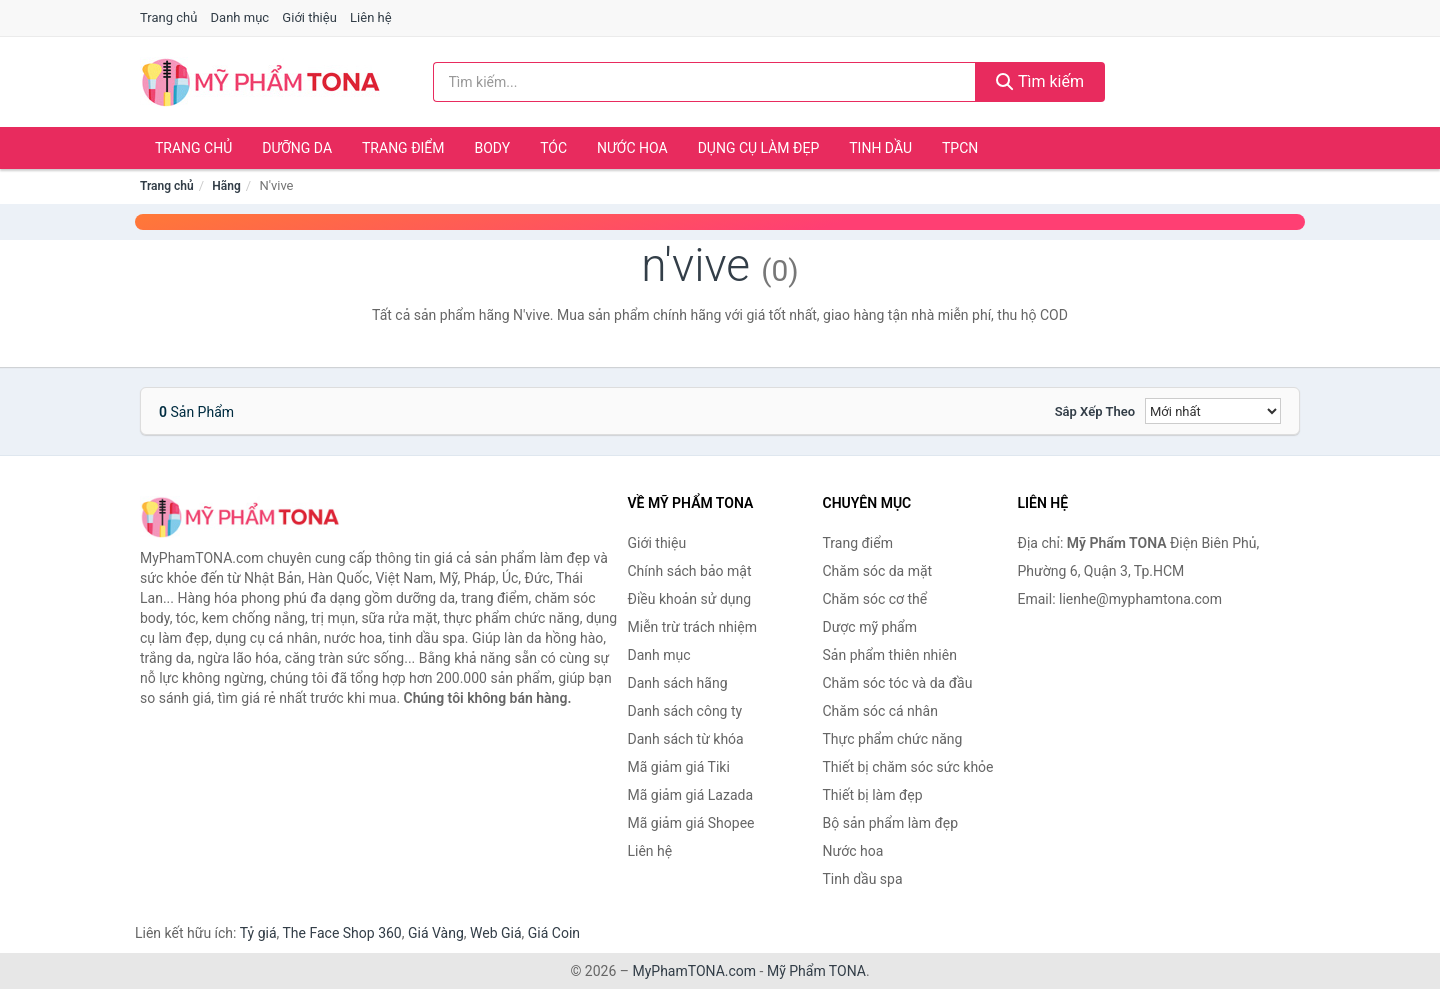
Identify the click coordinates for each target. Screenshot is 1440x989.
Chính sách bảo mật (690, 571)
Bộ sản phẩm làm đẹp (891, 823)
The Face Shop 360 (341, 933)
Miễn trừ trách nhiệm (692, 627)
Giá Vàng (436, 933)
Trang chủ (168, 17)
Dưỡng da (297, 148)
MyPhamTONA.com (694, 971)
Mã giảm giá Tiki (679, 767)
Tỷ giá (258, 933)
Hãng (226, 186)
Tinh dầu (880, 148)
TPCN (960, 148)
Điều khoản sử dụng (690, 599)
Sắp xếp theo (1095, 411)
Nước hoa (632, 148)
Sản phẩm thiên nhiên (890, 655)
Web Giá (496, 933)
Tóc (553, 148)
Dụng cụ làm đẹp (759, 148)
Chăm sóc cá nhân (880, 711)
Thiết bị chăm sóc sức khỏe (908, 767)
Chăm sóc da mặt (878, 571)
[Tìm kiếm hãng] (705, 82)
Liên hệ (371, 17)
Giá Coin (554, 933)
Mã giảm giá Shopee (691, 823)
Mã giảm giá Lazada (691, 795)
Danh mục (240, 17)
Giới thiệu (309, 17)
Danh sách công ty (685, 711)
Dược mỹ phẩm (870, 627)
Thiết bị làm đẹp (873, 795)
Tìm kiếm (1040, 81)
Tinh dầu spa (863, 879)
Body (493, 148)
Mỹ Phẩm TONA (816, 971)
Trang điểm (403, 148)
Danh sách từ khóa (686, 739)
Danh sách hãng (678, 683)
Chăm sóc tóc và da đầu (898, 683)
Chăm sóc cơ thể (875, 599)
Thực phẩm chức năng (893, 739)
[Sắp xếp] (1213, 411)
